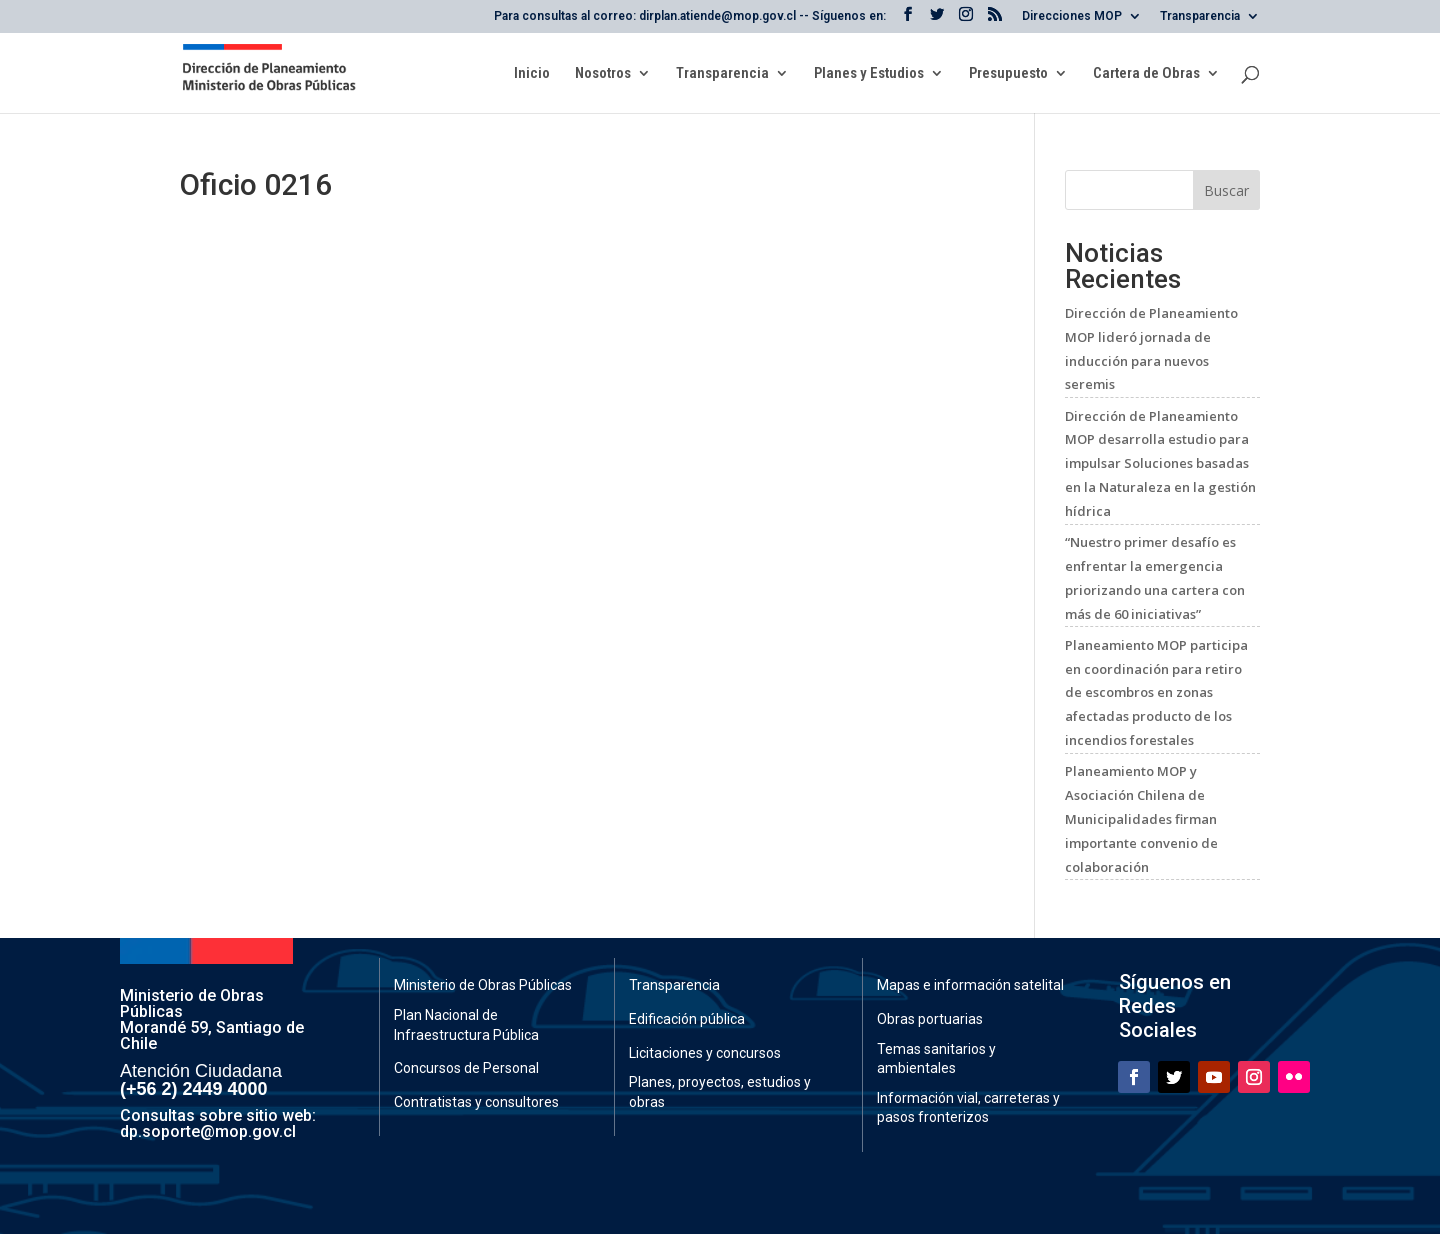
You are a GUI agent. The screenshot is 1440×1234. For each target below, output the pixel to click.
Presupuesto (1008, 74)
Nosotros (603, 74)
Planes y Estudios (869, 74)
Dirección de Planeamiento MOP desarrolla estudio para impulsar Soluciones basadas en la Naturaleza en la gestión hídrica (1160, 463)
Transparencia (1200, 16)
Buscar (1226, 190)
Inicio (532, 74)
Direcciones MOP (1072, 16)
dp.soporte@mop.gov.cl (208, 1131)
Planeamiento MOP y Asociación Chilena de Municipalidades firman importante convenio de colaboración (1141, 818)
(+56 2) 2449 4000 (194, 1089)
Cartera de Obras (1146, 74)
